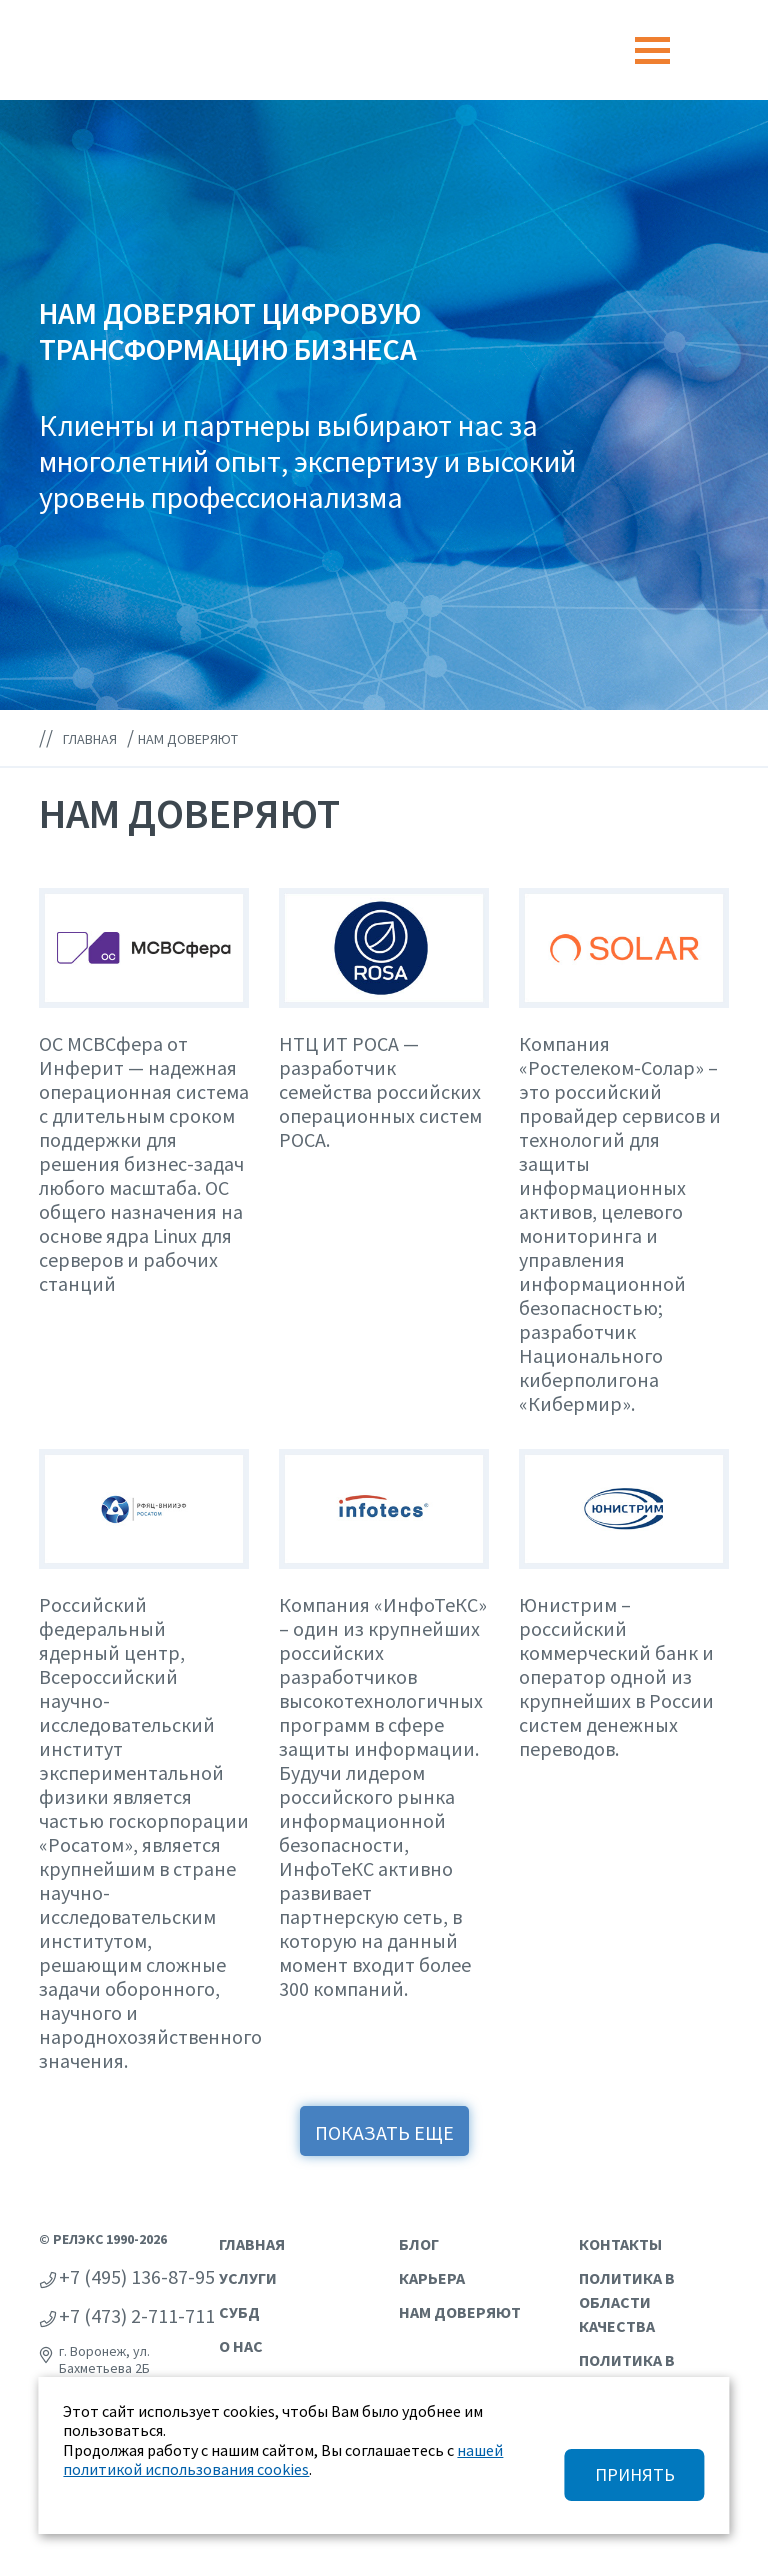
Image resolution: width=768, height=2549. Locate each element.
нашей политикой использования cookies (283, 2459)
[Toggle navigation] (652, 50)
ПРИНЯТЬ (635, 2474)
